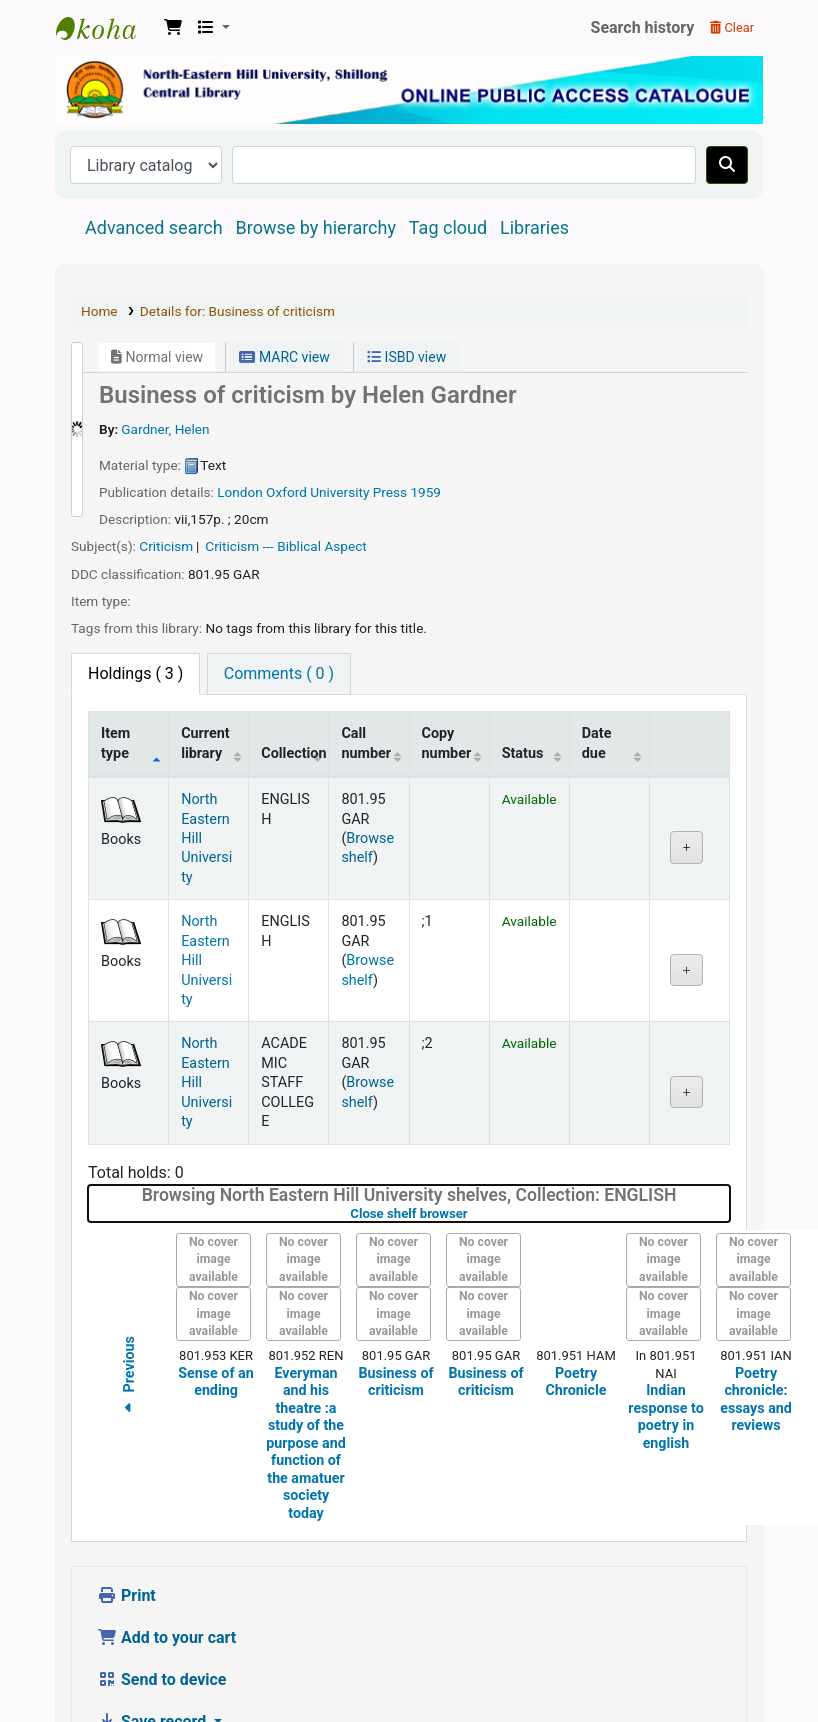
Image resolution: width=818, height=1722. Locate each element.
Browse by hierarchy (316, 165)
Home (99, 249)
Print (126, 1533)
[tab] (279, 612)
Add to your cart (166, 1575)
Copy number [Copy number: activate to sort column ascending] (447, 681)
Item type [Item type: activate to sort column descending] (115, 681)
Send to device (162, 1617)
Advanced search (154, 165)
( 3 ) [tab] (135, 611)
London (240, 430)
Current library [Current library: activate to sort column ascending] (205, 681)
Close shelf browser (472, 1151)
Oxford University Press (336, 430)
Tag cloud (448, 165)
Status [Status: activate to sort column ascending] (523, 691)
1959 (425, 430)
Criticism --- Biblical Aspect (285, 484)
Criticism (166, 484)
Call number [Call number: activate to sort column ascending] (366, 681)
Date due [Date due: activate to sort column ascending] (597, 681)
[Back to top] (758, 1660)
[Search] (727, 103)
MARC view (284, 295)
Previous (129, 1315)
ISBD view (406, 295)
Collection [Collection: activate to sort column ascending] (293, 691)
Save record (153, 1659)
